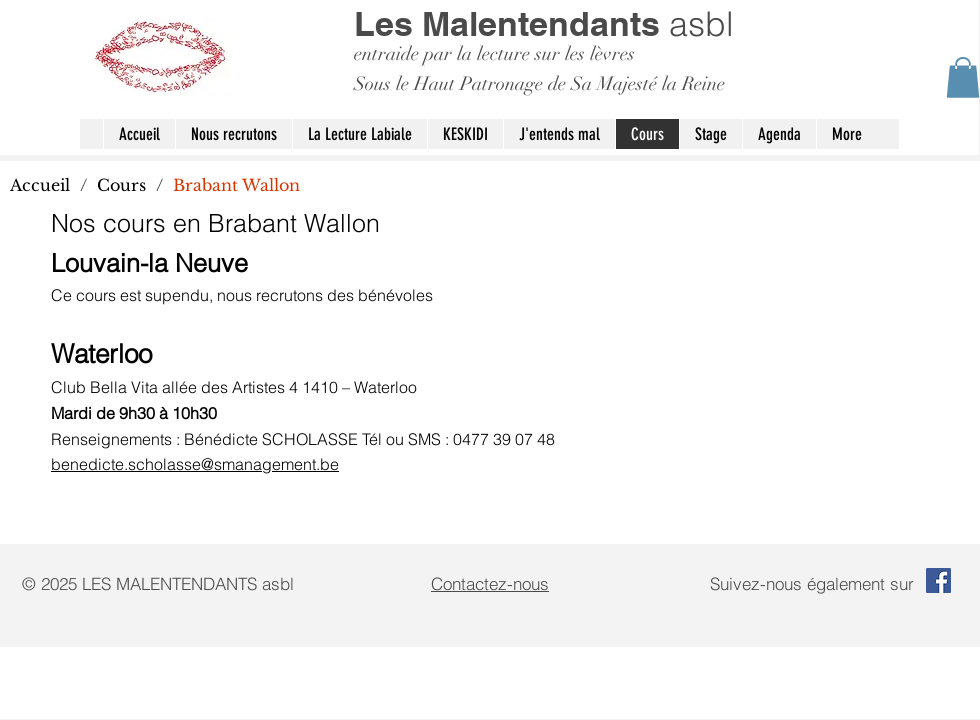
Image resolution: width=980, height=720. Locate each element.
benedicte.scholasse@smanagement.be (195, 464)
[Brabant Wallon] (236, 185)
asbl (544, 24)
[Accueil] (40, 185)
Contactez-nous (490, 583)
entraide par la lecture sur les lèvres (494, 54)
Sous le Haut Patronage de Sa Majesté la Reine (539, 84)
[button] (963, 77)
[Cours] (121, 185)
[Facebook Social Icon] (938, 580)
